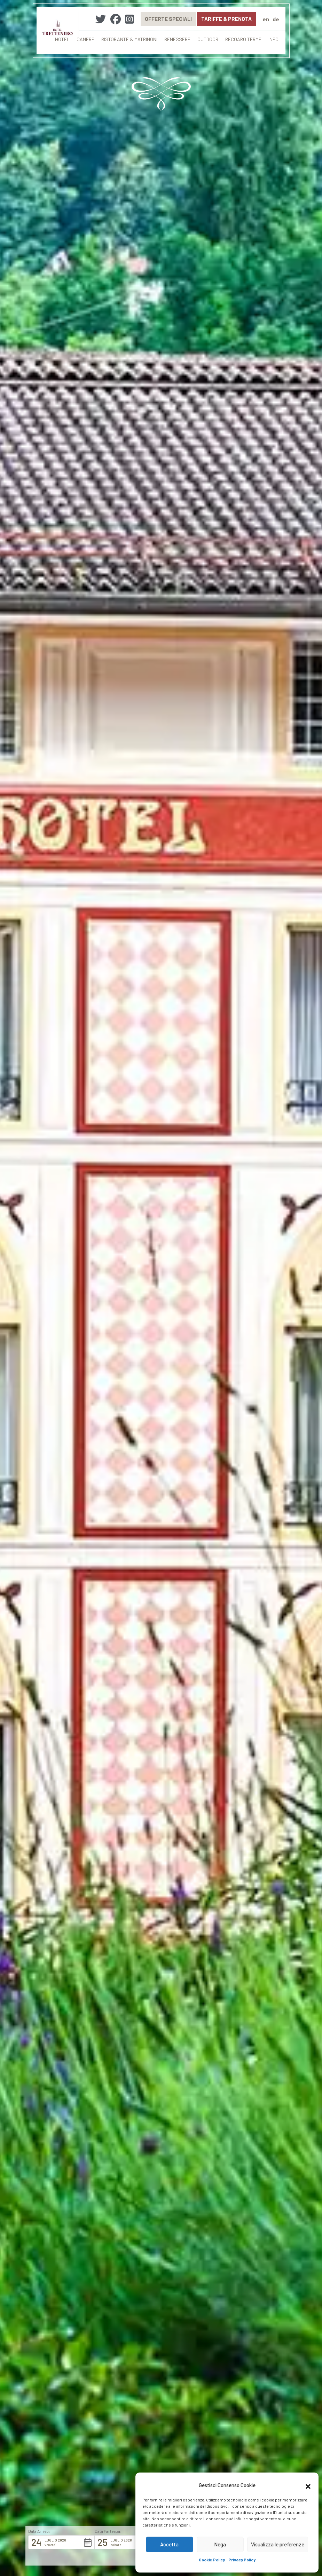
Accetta (169, 2544)
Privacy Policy (242, 2559)
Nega (220, 2544)
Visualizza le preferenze (277, 2544)
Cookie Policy (212, 2559)
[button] (308, 2485)
